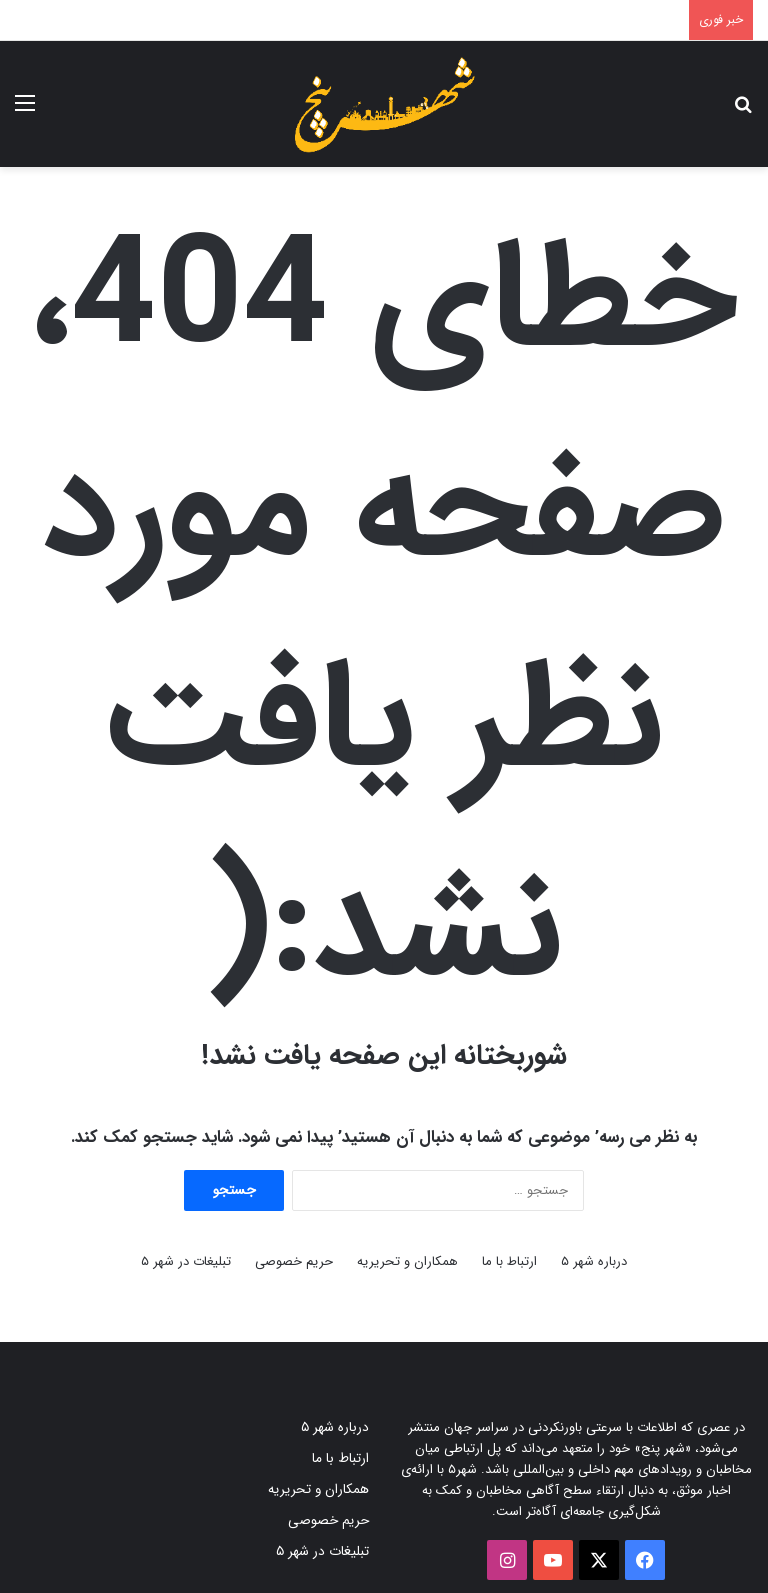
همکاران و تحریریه (407, 1261)
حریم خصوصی (294, 1261)
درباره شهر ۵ (594, 1261)
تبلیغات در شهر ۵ (186, 1261)
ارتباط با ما (509, 1261)
